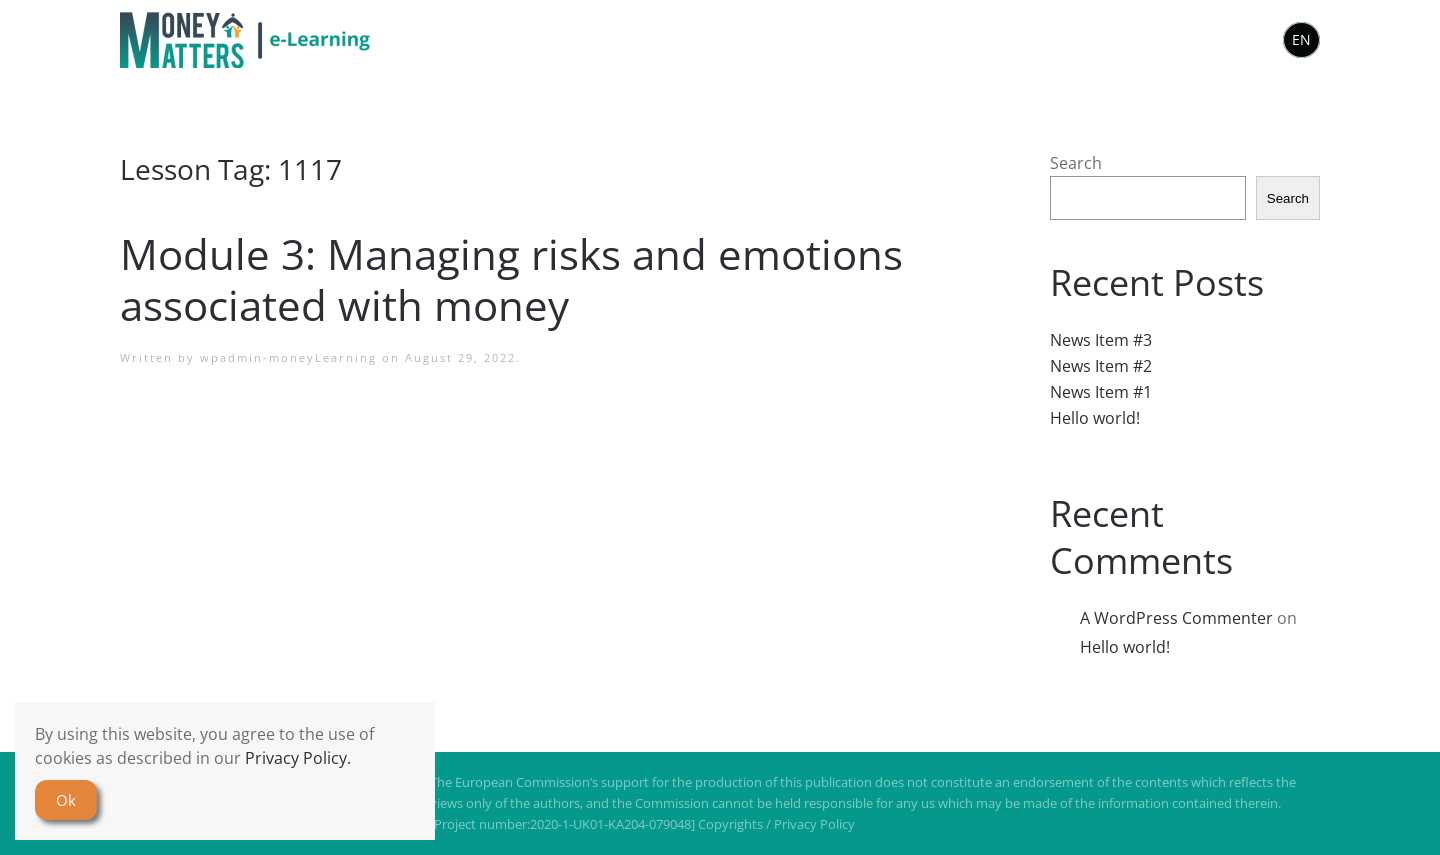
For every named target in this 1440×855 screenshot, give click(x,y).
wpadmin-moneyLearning (288, 357)
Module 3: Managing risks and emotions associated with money (511, 278)
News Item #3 (1101, 340)
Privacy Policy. (298, 758)
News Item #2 (1101, 366)
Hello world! (1095, 418)
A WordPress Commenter (1176, 618)
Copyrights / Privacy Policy (776, 824)
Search (1076, 163)
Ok (66, 800)
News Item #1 (1101, 392)
